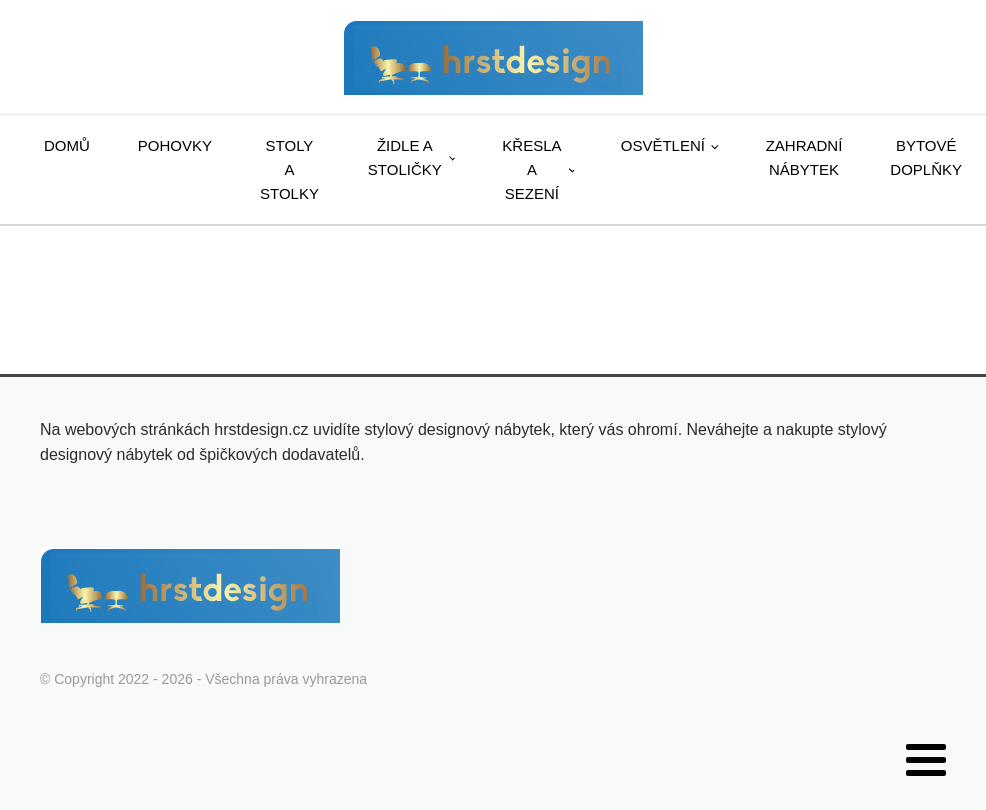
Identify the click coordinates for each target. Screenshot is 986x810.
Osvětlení (663, 145)
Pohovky (175, 145)
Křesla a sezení (531, 169)
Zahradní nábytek (804, 157)
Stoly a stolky (289, 169)
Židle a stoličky (405, 157)
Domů (67, 145)
